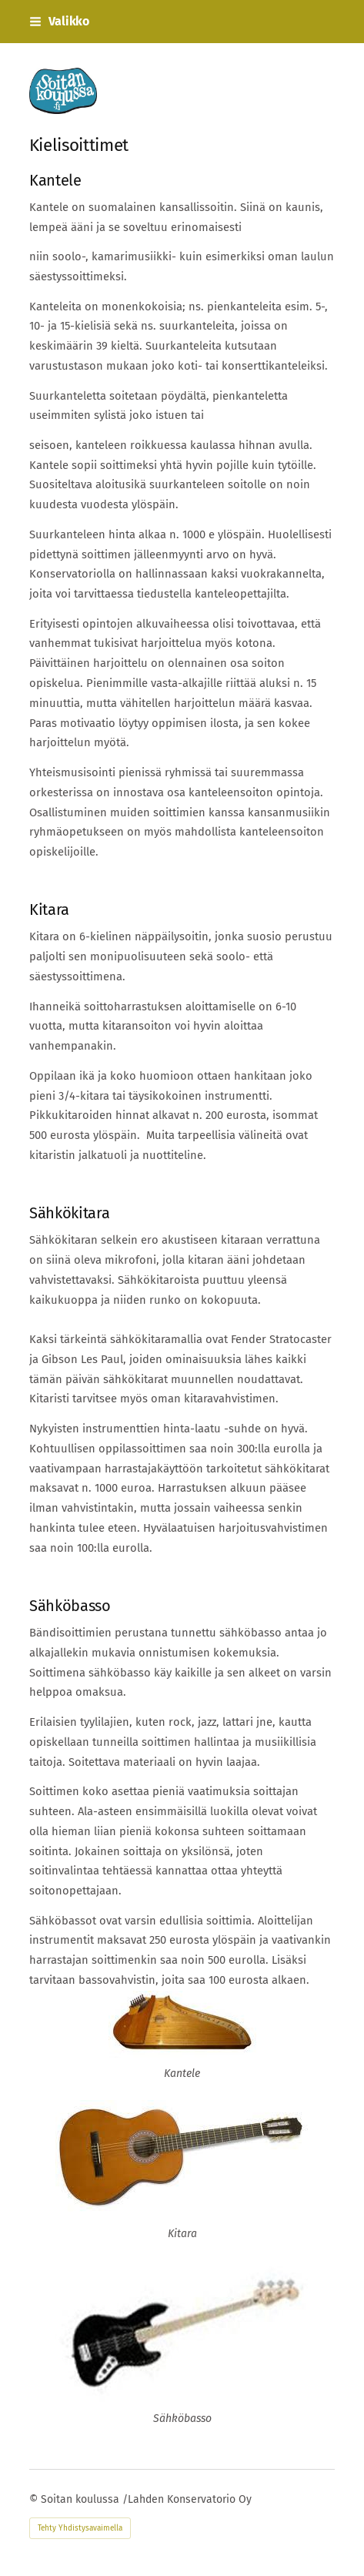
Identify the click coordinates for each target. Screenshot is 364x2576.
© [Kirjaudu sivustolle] (35, 2499)
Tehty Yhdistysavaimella (80, 2528)
